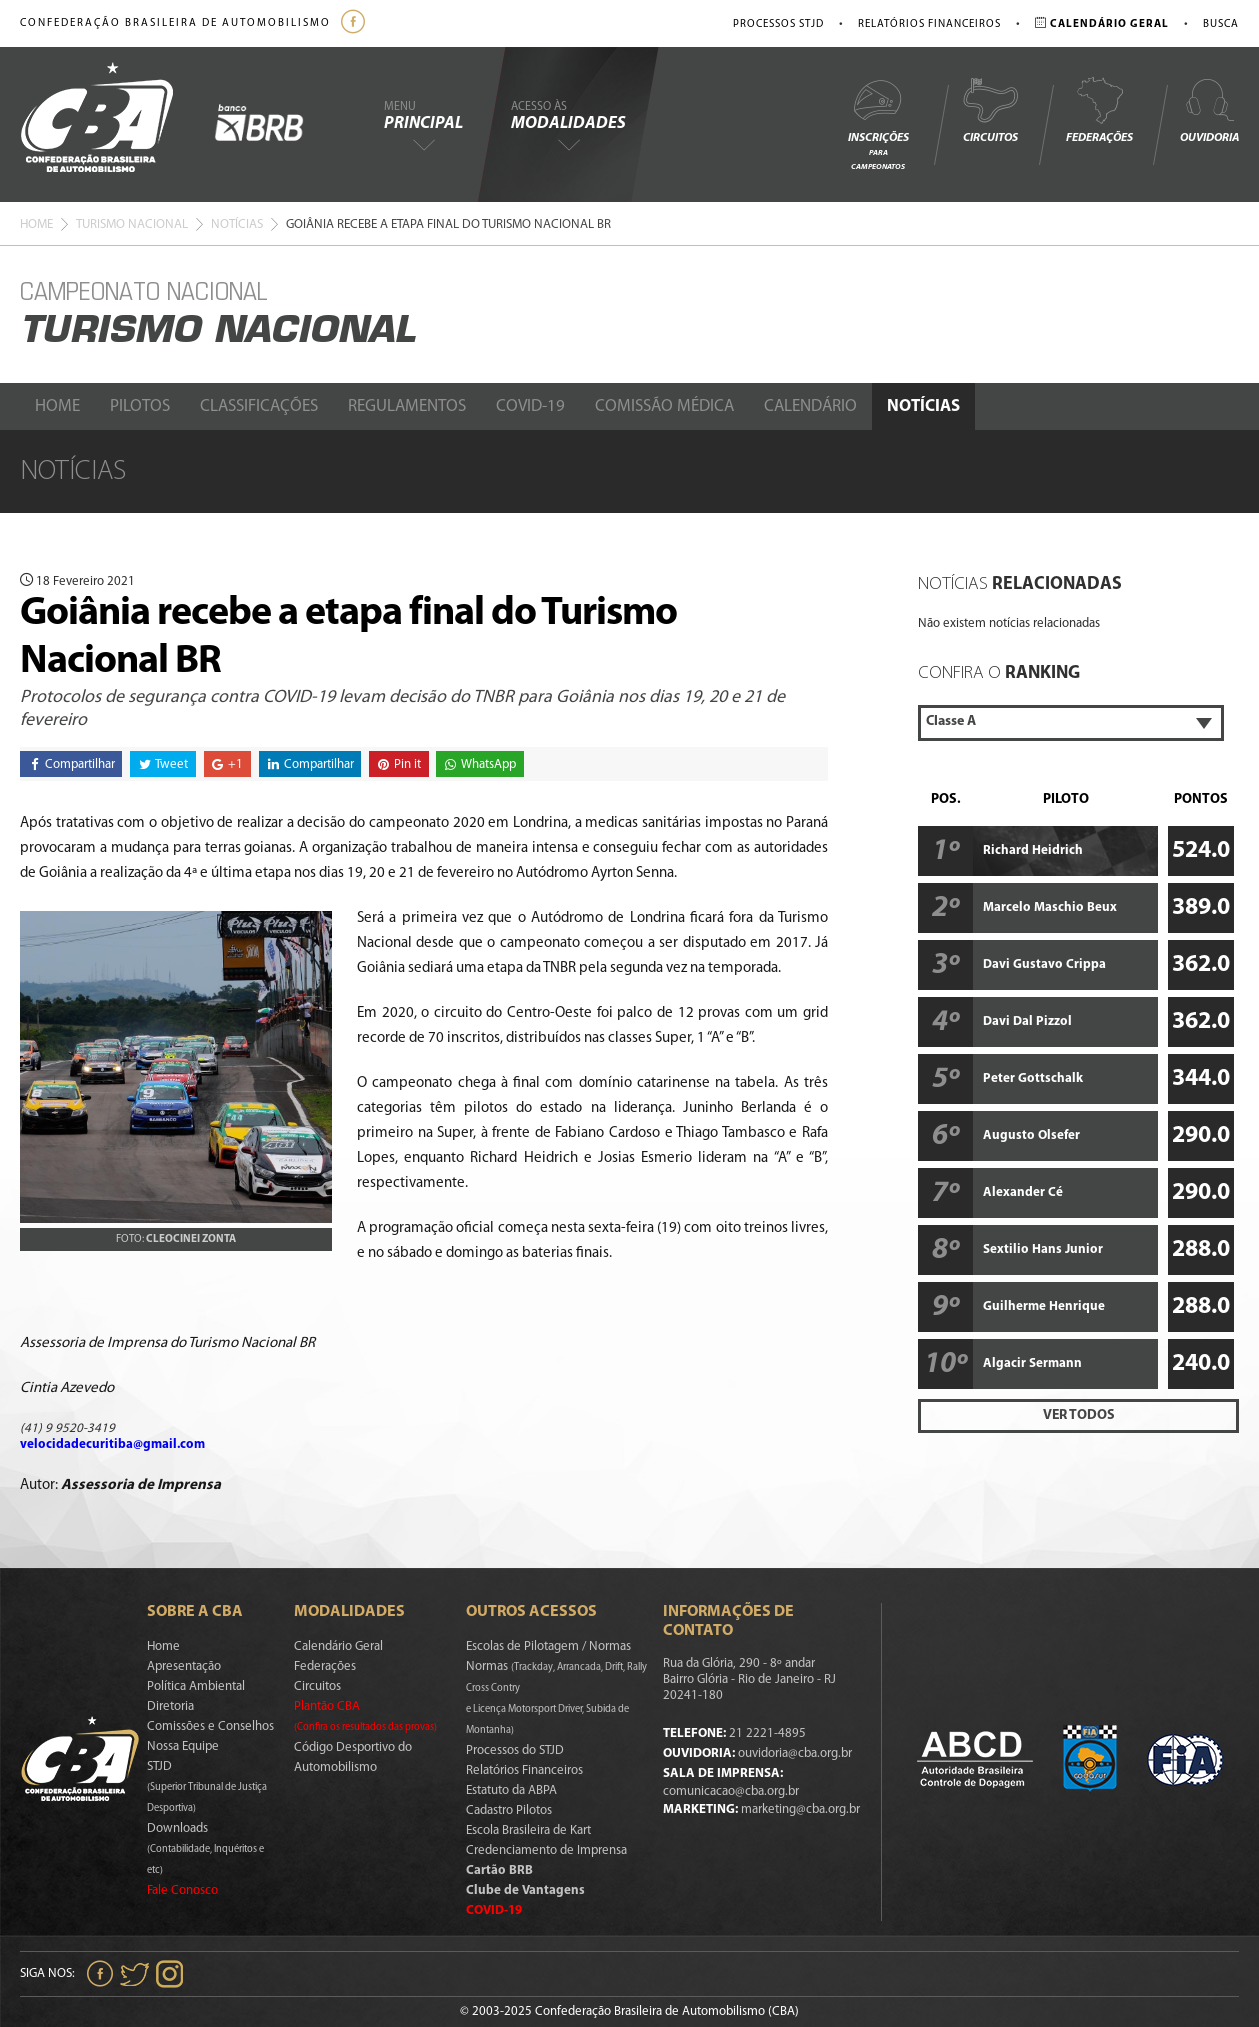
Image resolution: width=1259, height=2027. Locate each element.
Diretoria (170, 1706)
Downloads (205, 1849)
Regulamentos (407, 406)
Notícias (237, 224)
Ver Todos (1079, 1415)
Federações (1099, 110)
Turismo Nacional (132, 224)
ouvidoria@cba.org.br (795, 1753)
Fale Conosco (182, 1890)
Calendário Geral (338, 1646)
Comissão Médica (664, 406)
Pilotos (140, 406)
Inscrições (878, 123)
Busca (1221, 24)
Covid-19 (530, 406)
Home (36, 224)
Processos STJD (778, 24)
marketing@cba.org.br (800, 1809)
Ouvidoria (1209, 110)
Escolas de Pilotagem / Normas (548, 1646)
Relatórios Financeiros (929, 24)
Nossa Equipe (183, 1746)
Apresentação (184, 1666)
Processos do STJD (515, 1750)
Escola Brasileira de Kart (528, 1830)
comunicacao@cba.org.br (731, 1791)
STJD (207, 1787)
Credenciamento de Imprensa (546, 1850)
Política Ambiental (196, 1686)
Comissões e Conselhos (210, 1726)
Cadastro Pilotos (509, 1810)
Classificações (259, 406)
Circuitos (990, 110)
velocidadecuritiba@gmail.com (112, 1444)
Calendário (810, 406)
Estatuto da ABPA (511, 1790)
